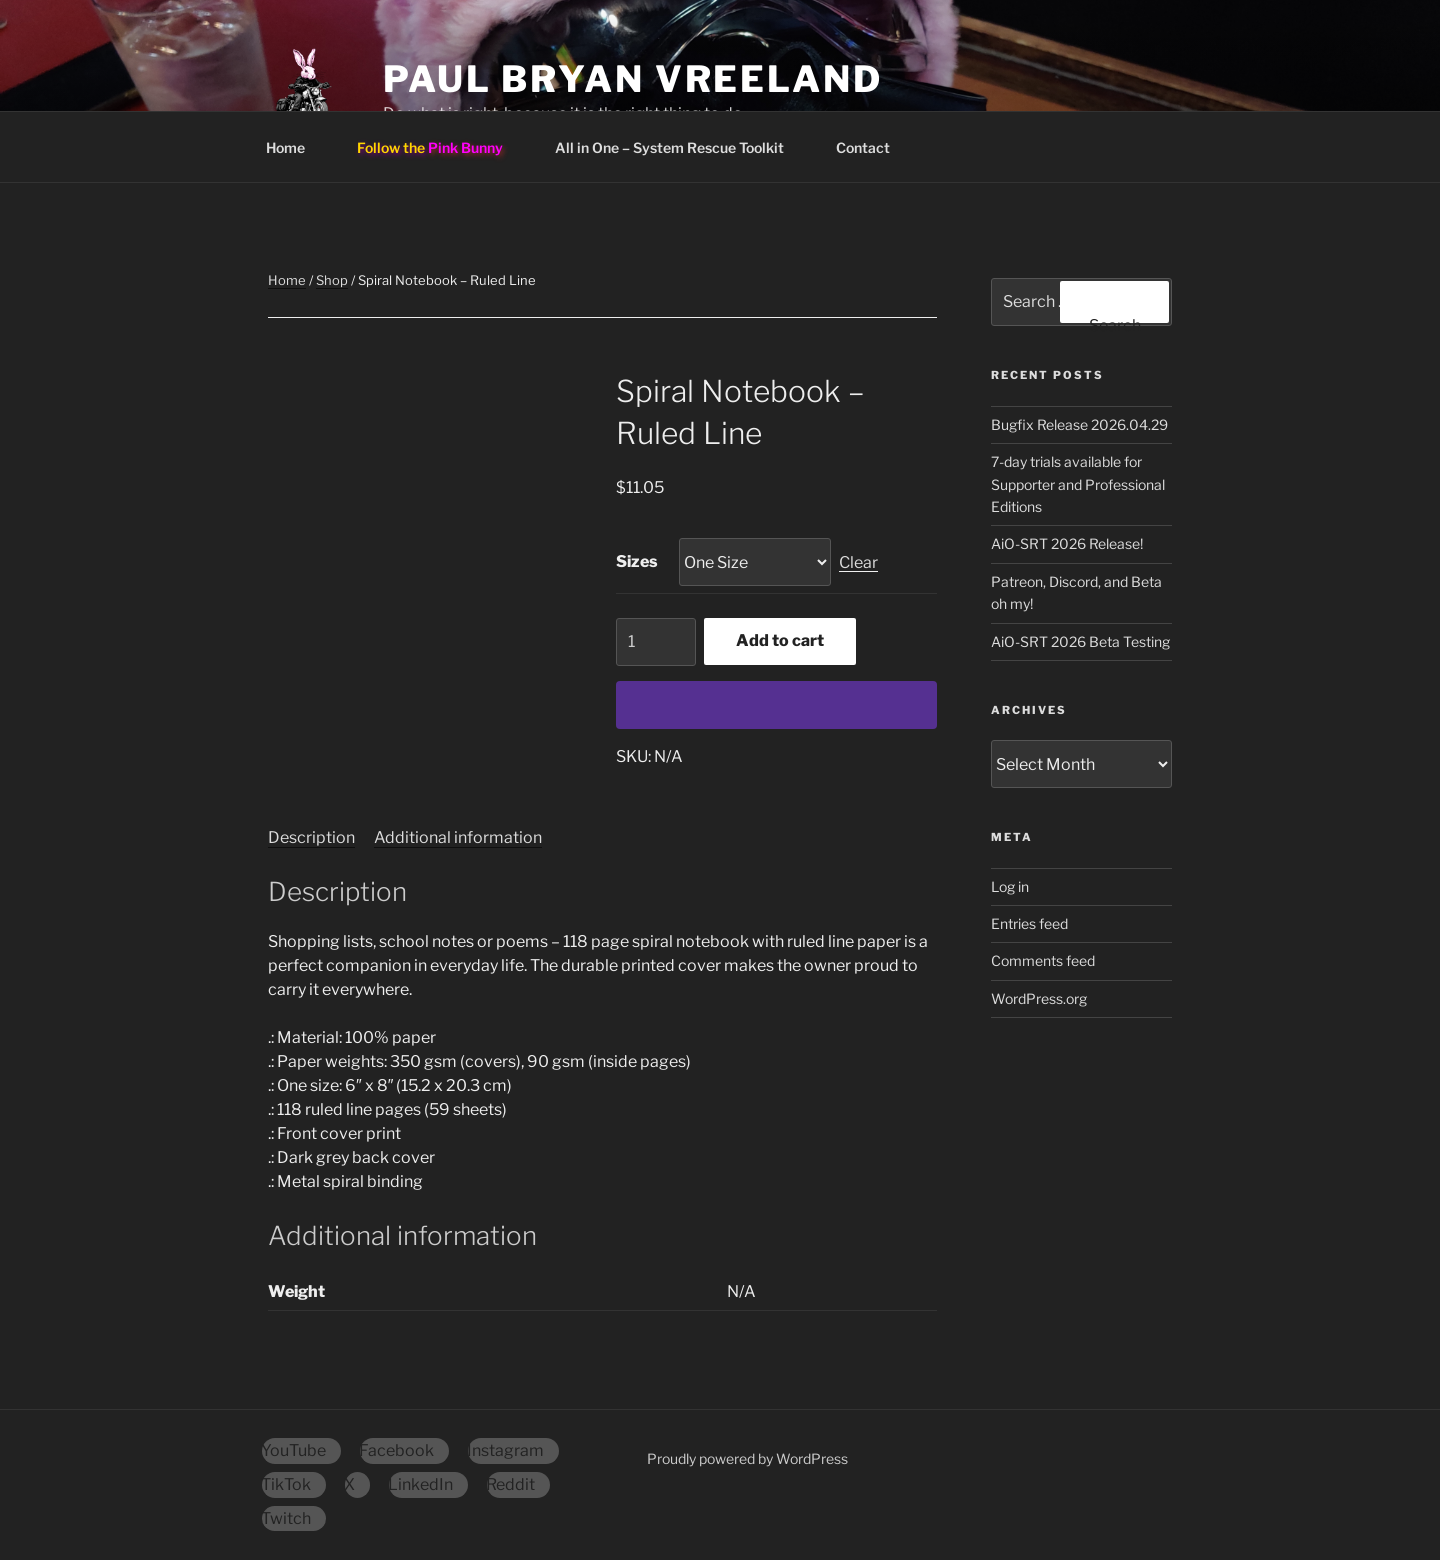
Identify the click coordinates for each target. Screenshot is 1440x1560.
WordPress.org (1039, 998)
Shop (332, 280)
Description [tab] (311, 837)
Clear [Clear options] (858, 562)
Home (295, 147)
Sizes (637, 561)
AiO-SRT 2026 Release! (1067, 543)
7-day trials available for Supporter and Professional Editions (1078, 484)
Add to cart (780, 640)
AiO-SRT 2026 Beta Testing (1080, 641)
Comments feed (1043, 960)
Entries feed (1029, 923)
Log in (1010, 886)
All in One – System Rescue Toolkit (679, 147)
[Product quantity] (656, 642)
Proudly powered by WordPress (747, 1458)
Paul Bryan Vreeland (633, 79)
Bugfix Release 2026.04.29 (1079, 424)
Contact (872, 147)
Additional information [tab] (458, 837)
